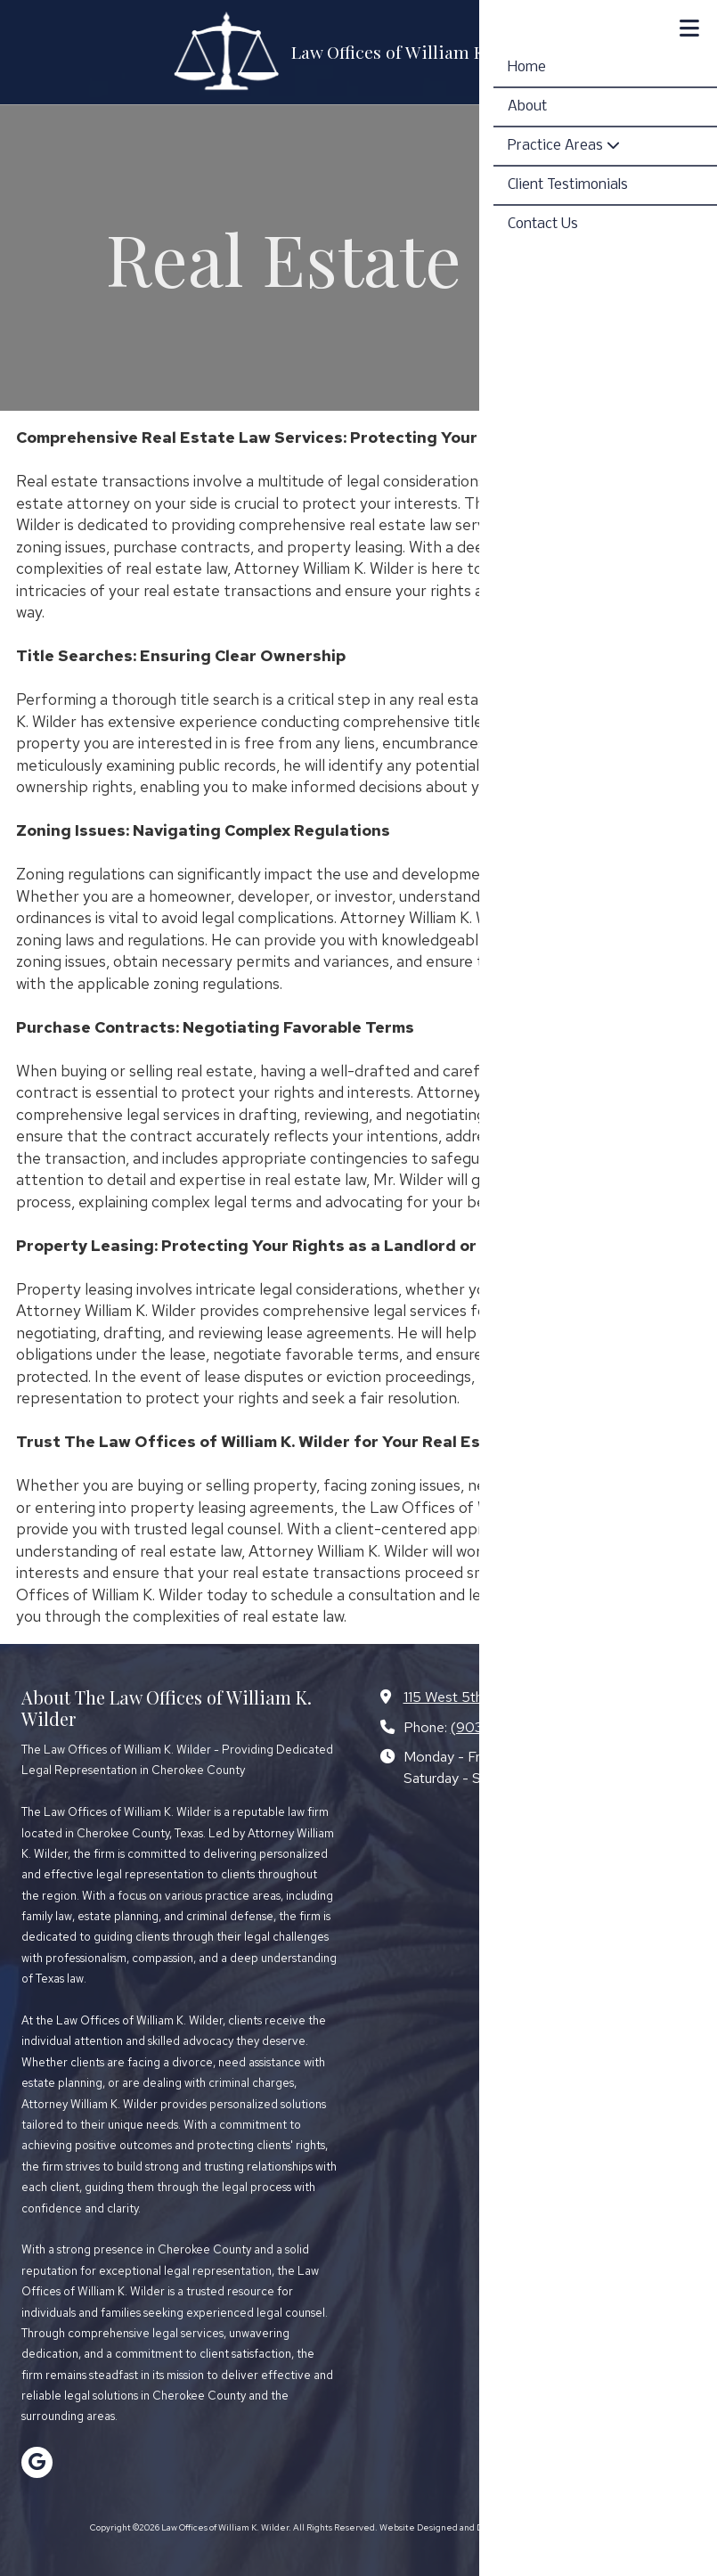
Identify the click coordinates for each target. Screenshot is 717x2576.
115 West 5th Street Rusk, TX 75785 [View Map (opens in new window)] (519, 1696)
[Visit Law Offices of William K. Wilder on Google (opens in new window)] (37, 2462)
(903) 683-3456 (505, 1727)
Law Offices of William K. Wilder (419, 51)
